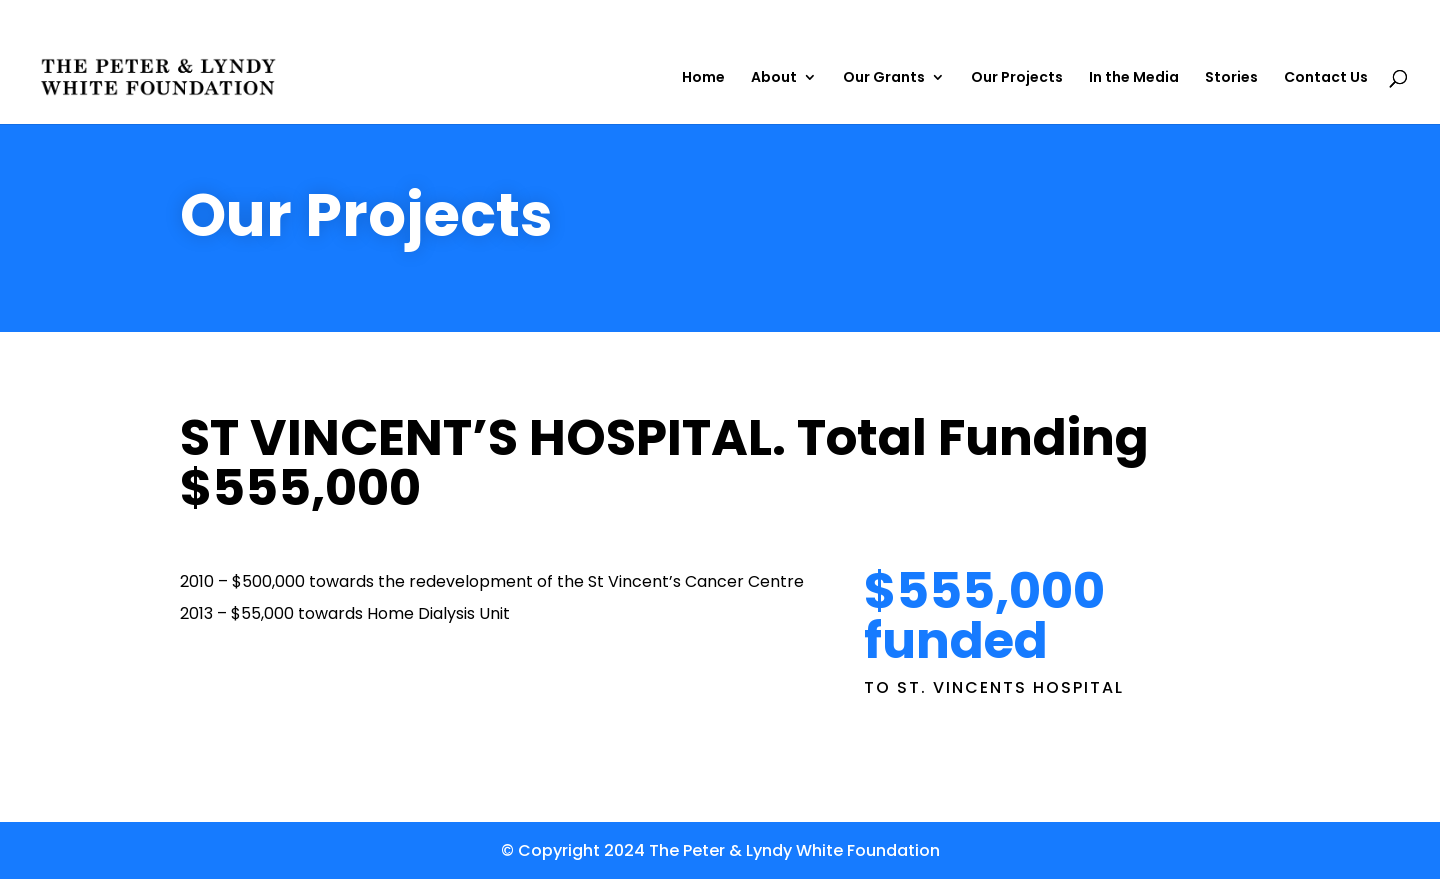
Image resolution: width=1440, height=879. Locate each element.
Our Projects (1017, 78)
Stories (1231, 78)
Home (703, 78)
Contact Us (1326, 78)
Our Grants (884, 78)
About (774, 78)
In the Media (1134, 78)
